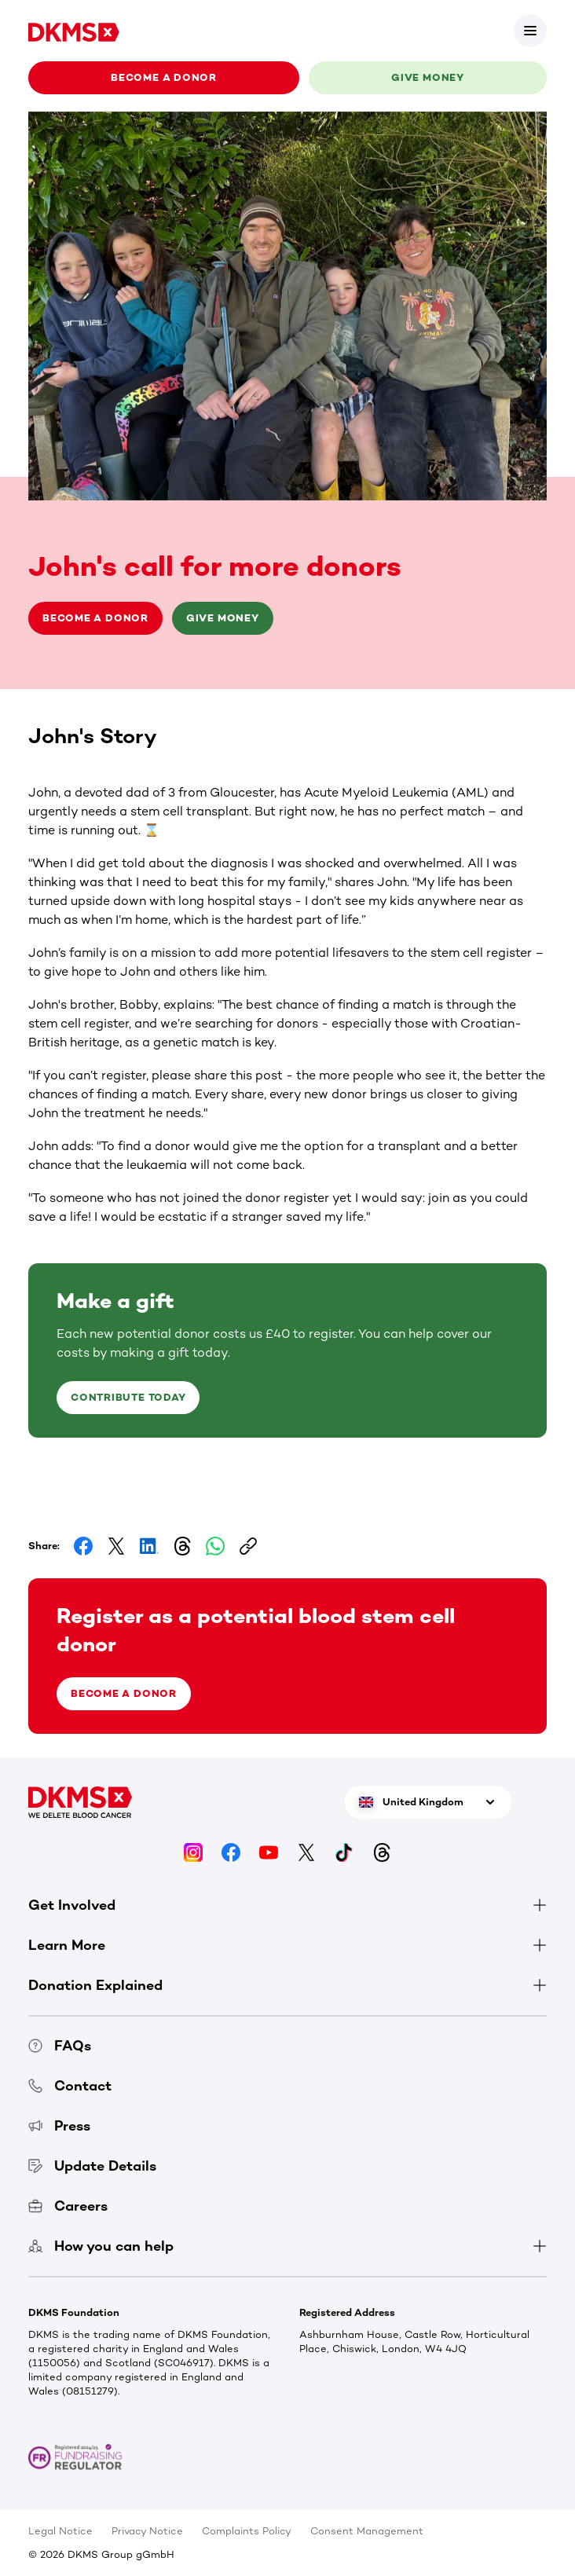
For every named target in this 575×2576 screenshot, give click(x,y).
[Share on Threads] (182, 1546)
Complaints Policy (246, 2531)
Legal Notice (60, 2531)
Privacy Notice (147, 2531)
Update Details (92, 2166)
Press (59, 2125)
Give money (427, 77)
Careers (68, 2206)
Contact (70, 2085)
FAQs (59, 2045)
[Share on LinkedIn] (149, 1546)
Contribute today (128, 1397)
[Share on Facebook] (83, 1546)
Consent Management (366, 2531)
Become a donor (164, 77)
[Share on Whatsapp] (215, 1546)
